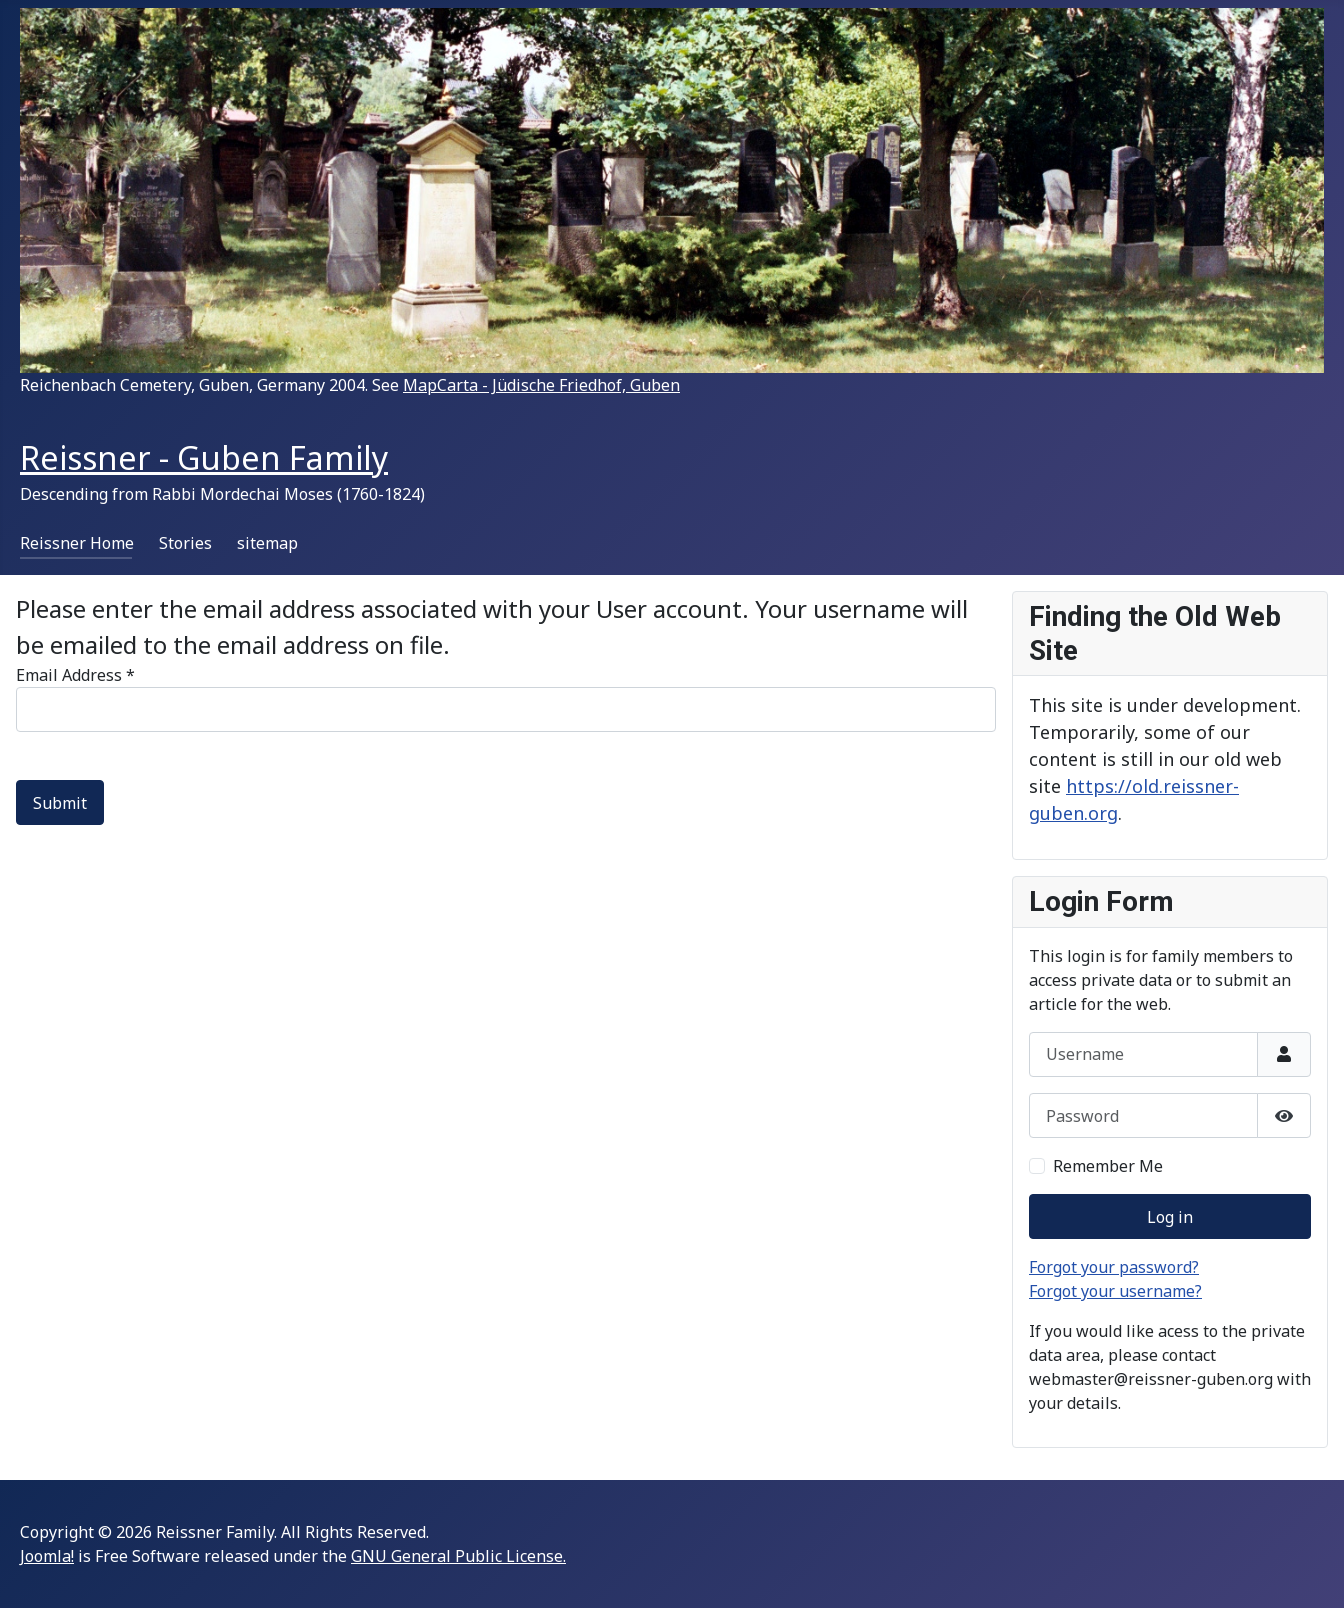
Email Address (75, 675)
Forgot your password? (1114, 1267)
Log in (1170, 1217)
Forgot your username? (1115, 1291)
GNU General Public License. (458, 1556)
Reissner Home (77, 543)
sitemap (267, 543)
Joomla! (47, 1556)
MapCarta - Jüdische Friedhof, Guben (541, 385)
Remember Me (1108, 1166)
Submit (60, 803)
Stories (185, 543)
